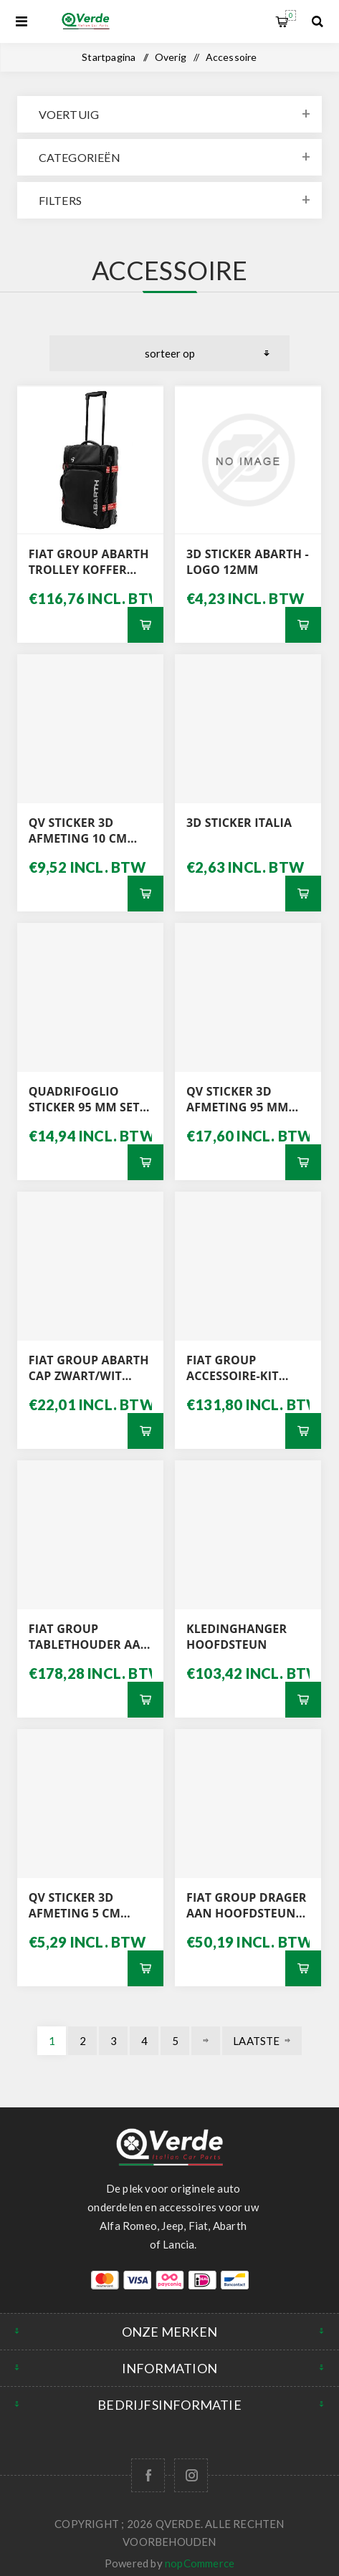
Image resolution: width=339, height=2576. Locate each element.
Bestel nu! (145, 625)
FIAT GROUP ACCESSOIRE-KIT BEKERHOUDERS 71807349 (233, 1368)
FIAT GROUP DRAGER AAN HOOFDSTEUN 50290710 (246, 1905)
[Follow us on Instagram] (191, 2475)
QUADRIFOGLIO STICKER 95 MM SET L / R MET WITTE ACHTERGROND (89, 1099)
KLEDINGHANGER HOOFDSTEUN (236, 1636)
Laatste (256, 2040)
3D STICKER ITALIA (239, 822)
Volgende (205, 2040)
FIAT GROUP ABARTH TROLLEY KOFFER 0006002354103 (89, 562)
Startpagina (108, 57)
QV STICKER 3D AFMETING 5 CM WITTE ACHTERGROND (74, 1905)
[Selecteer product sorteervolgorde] (169, 353)
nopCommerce (199, 2563)
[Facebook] (148, 2475)
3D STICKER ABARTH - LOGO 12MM (247, 562)
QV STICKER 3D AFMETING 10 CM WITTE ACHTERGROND (78, 830)
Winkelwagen (290, 15)
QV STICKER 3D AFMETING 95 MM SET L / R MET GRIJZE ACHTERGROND (244, 1099)
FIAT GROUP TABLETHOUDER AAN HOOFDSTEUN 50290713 (89, 1636)
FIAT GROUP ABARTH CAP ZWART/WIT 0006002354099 (89, 1368)
